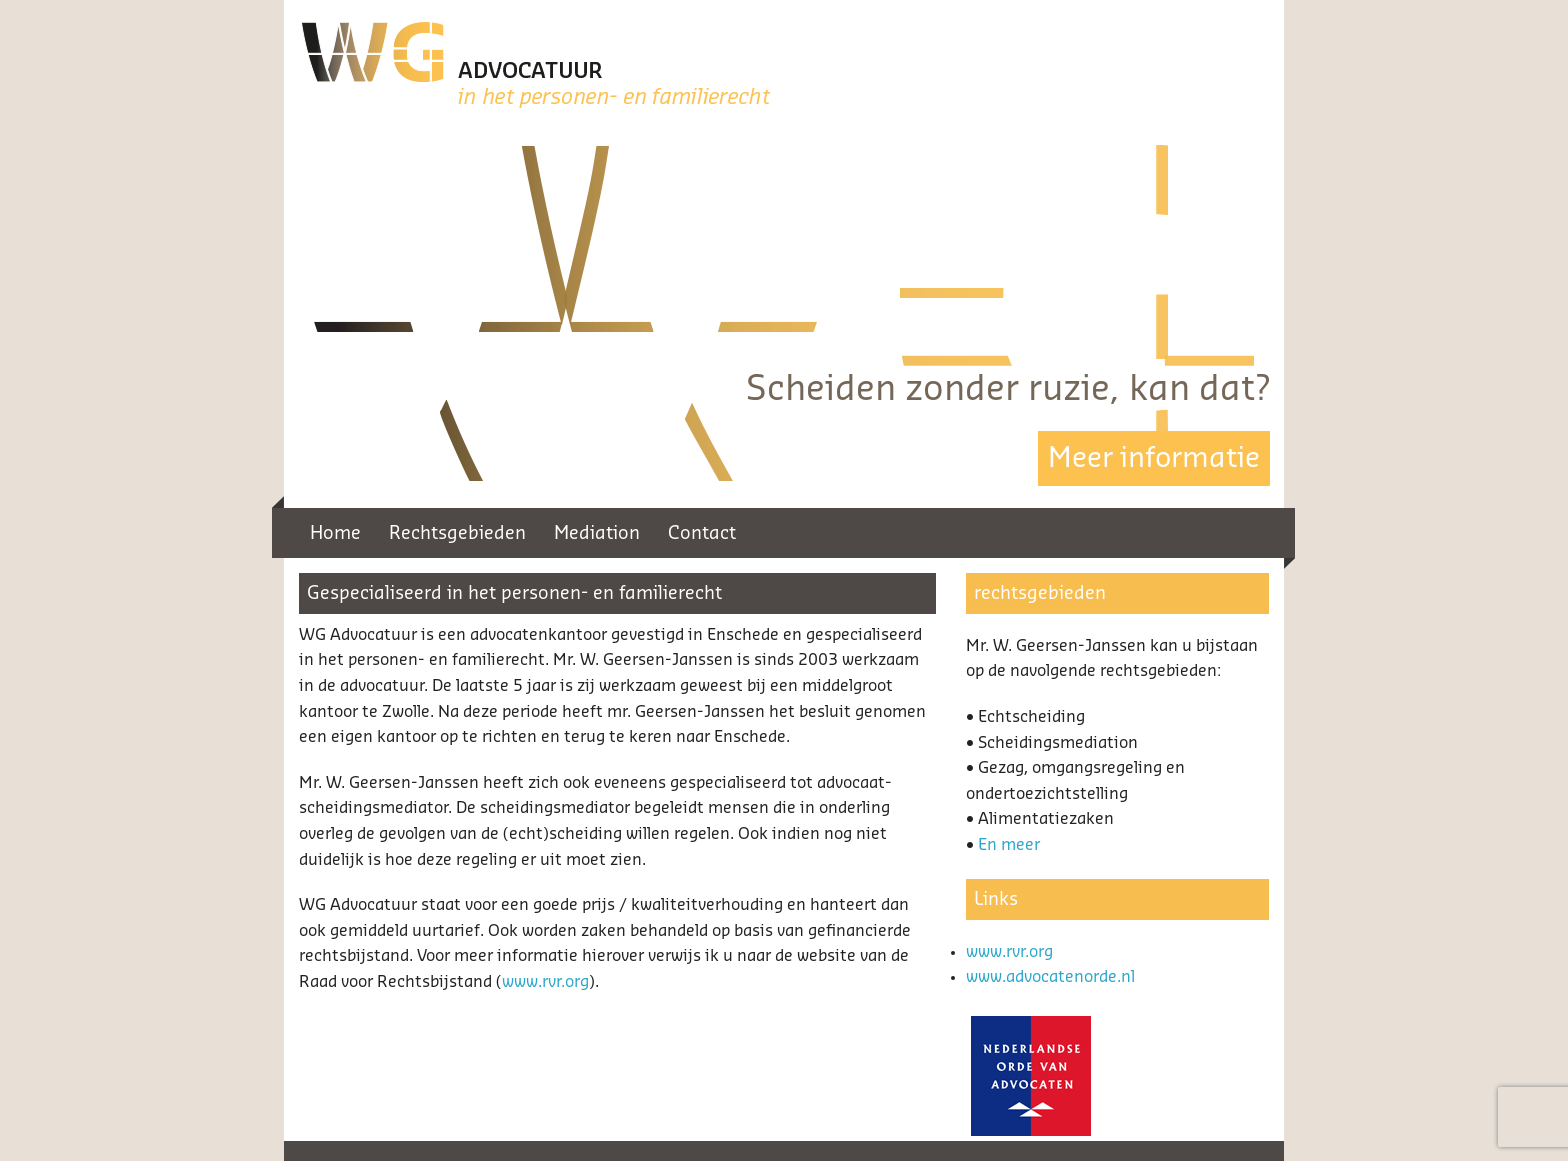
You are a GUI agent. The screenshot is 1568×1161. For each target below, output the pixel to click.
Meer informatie (1154, 458)
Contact (702, 533)
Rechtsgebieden (457, 533)
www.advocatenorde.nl (1050, 977)
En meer (1009, 845)
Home (335, 533)
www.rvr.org (545, 982)
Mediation (597, 533)
